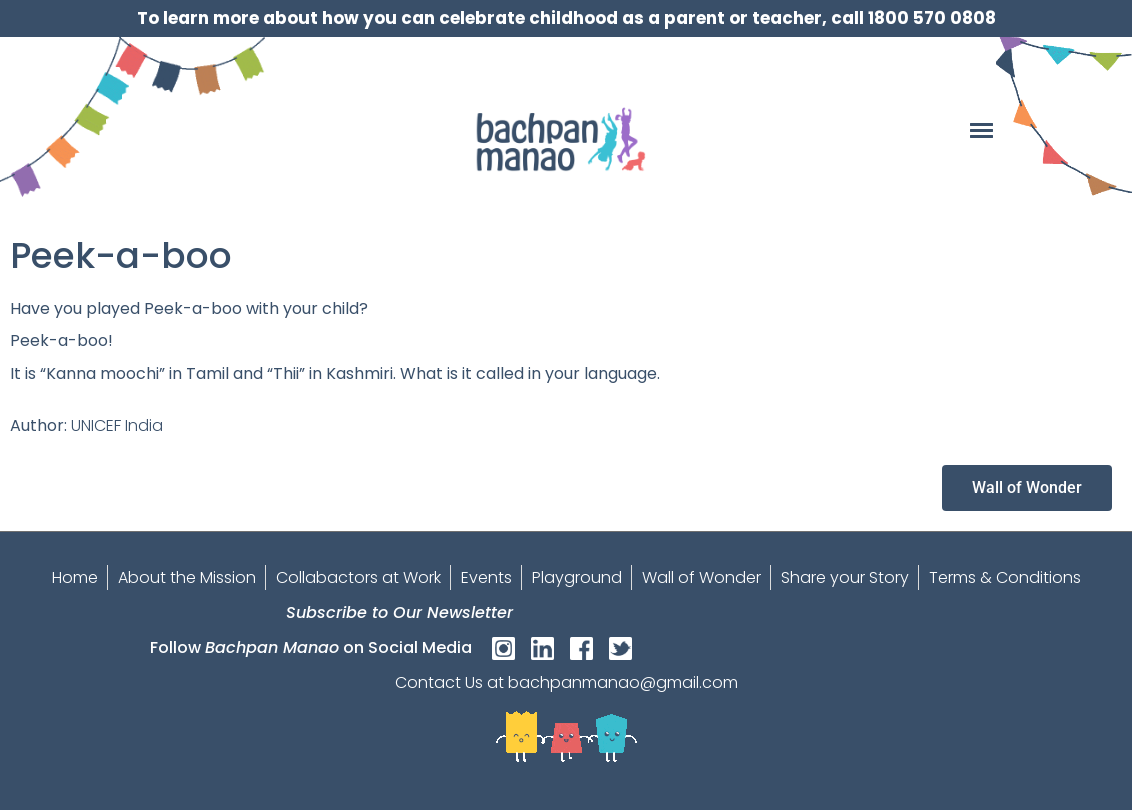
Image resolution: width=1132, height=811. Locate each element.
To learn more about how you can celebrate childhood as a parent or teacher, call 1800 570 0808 (566, 18)
